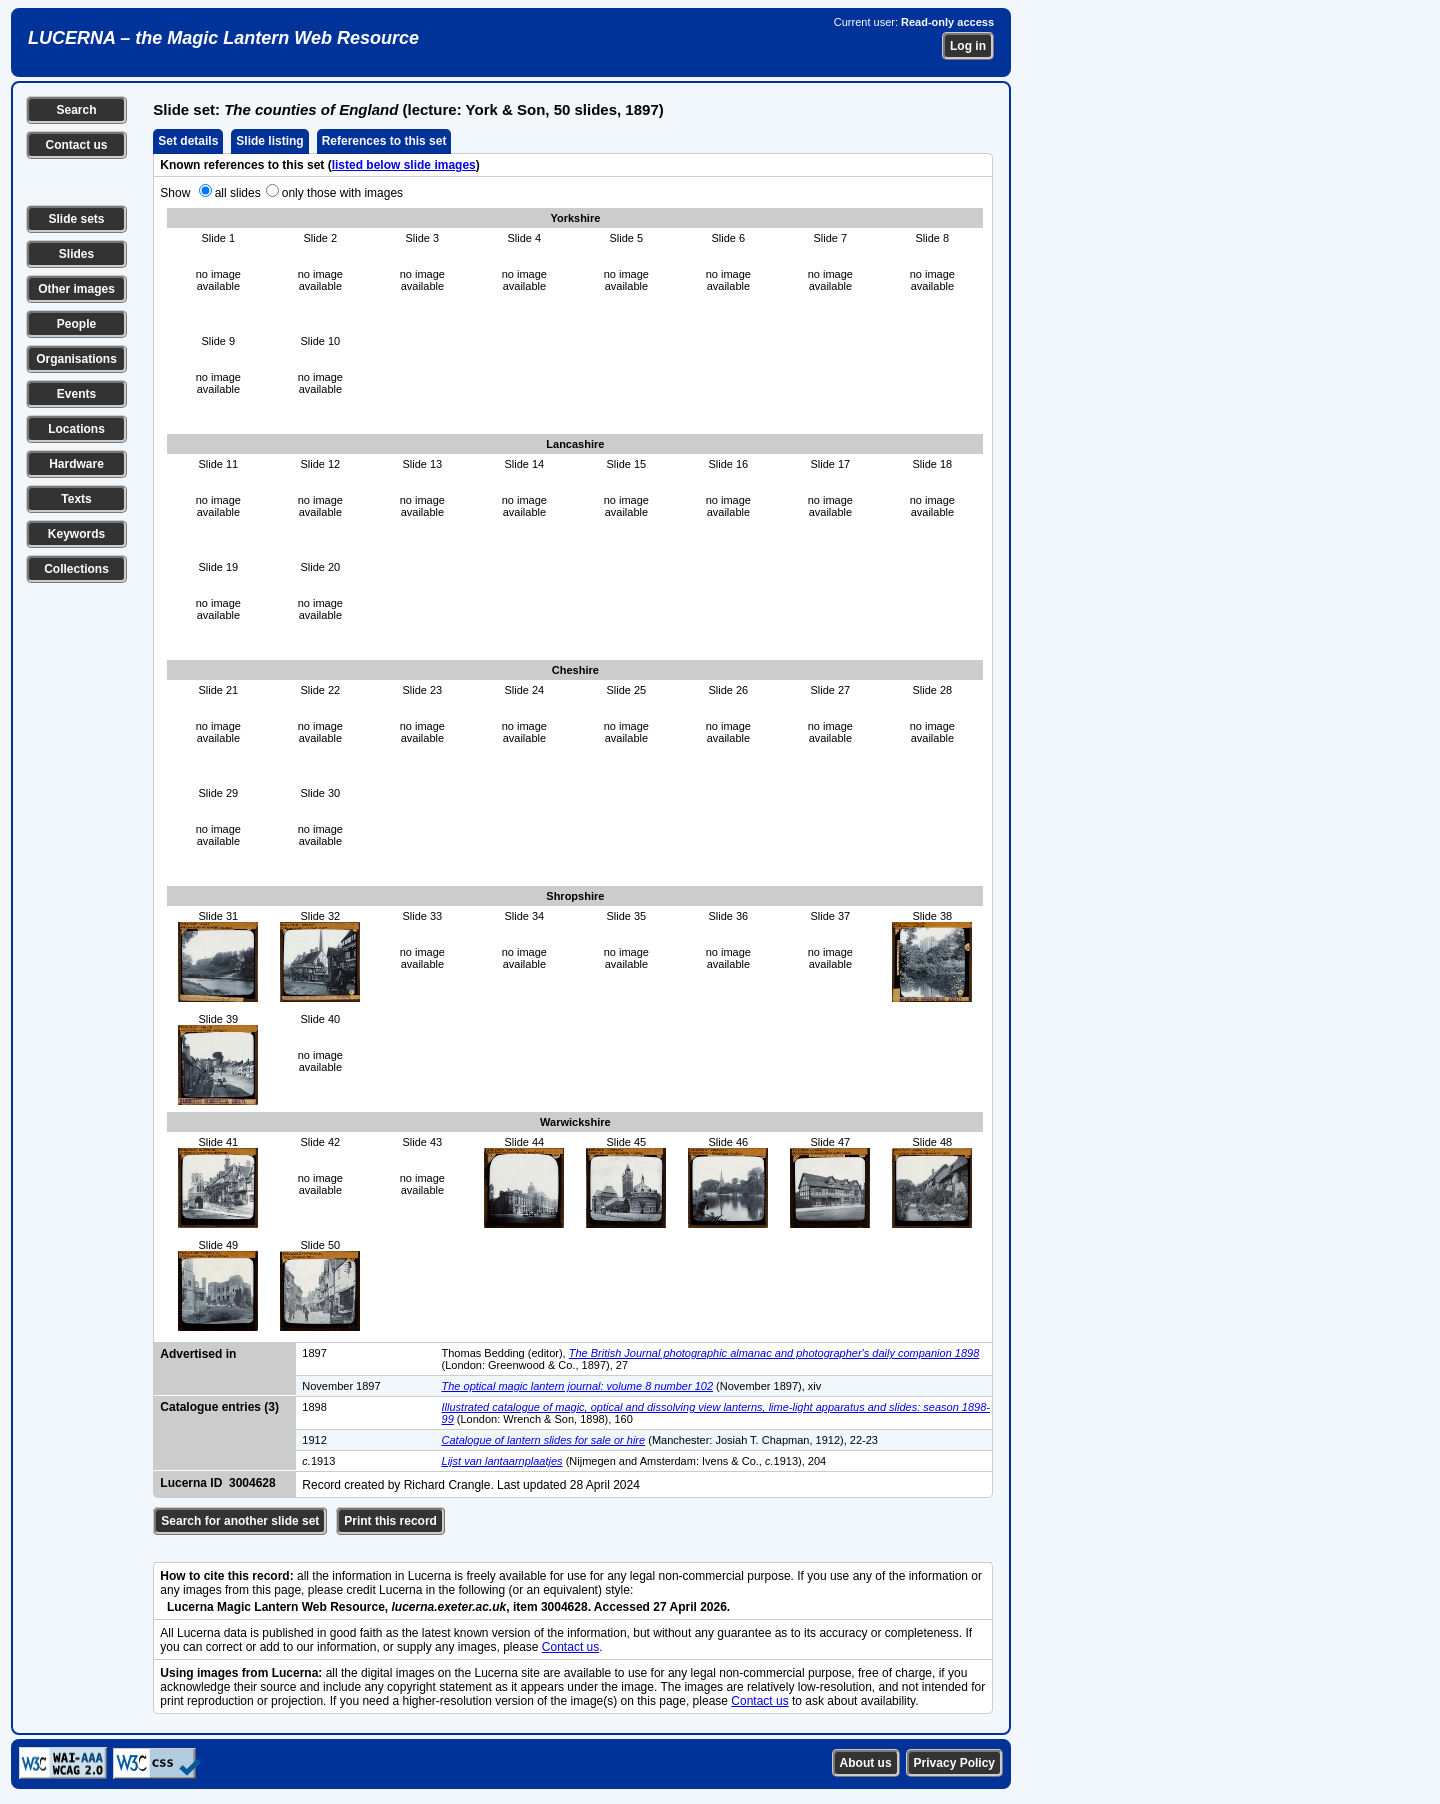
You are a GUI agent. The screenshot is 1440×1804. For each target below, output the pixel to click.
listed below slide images (404, 165)
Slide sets (76, 219)
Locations (76, 429)
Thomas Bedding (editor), (505, 1353)
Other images (76, 289)
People (76, 324)
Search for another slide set (240, 1521)
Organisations (76, 359)
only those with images (342, 193)
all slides (238, 193)
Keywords (76, 534)
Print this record (390, 1521)
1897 (314, 1353)
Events (76, 394)
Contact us (76, 145)
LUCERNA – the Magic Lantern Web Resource (223, 38)
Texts (76, 499)
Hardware (76, 464)
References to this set (384, 141)
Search (76, 110)
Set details (188, 141)
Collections (76, 569)
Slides (76, 254)
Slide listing (269, 141)
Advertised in (198, 1354)
